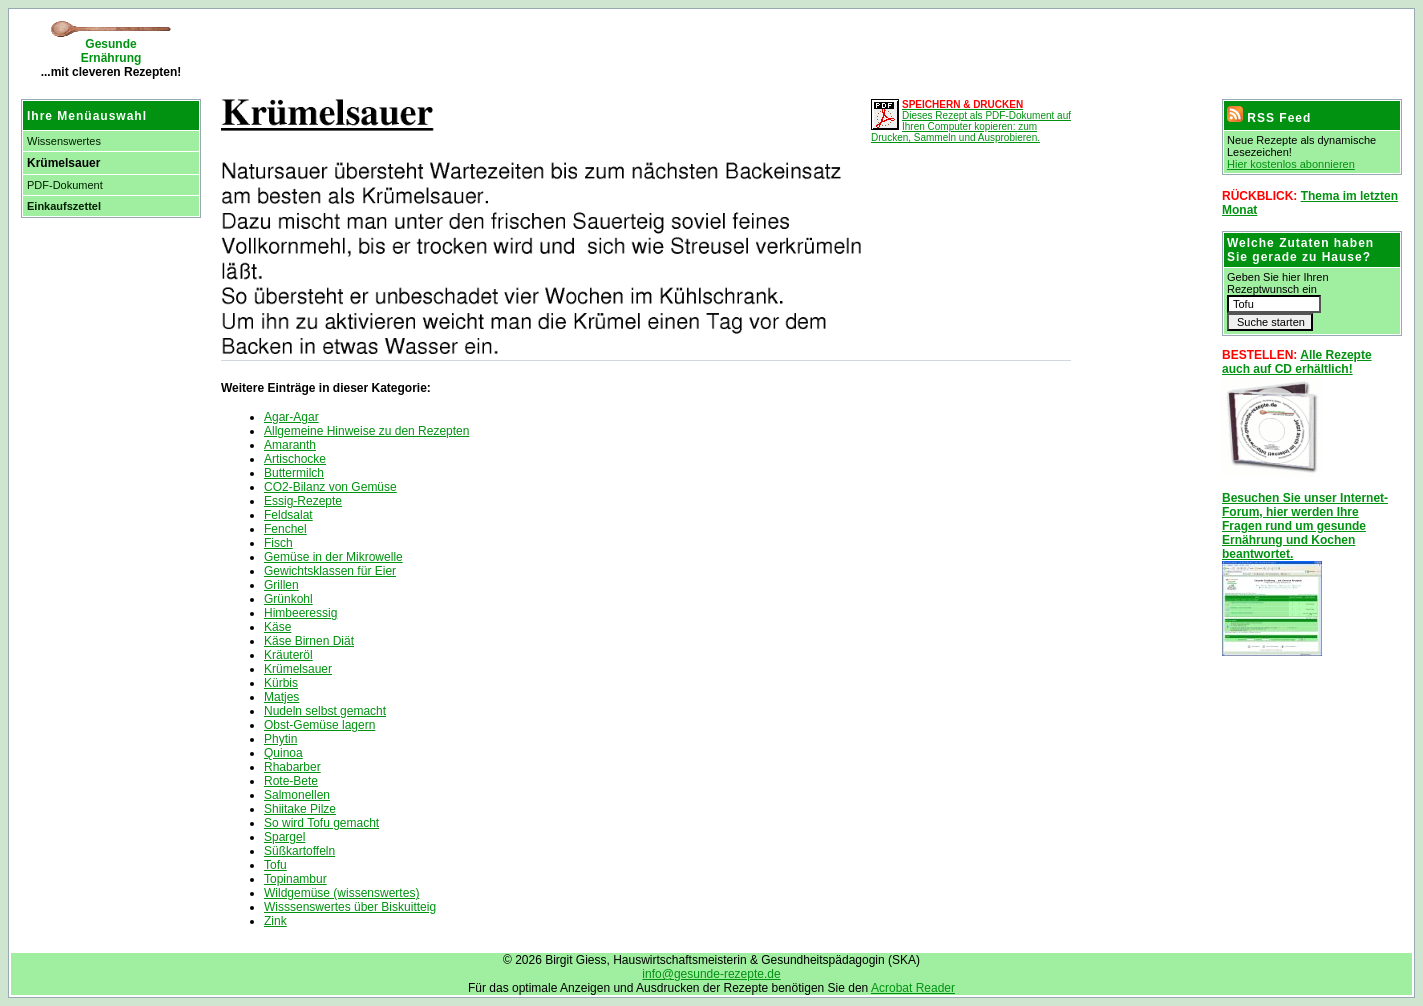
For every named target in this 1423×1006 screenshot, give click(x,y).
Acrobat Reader (913, 988)
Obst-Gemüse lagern (319, 725)
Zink (275, 921)
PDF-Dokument (65, 185)
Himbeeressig (300, 613)
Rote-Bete (291, 781)
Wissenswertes (64, 141)
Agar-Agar (291, 417)
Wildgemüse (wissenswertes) (341, 893)
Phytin (280, 739)
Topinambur (295, 879)
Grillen (281, 585)
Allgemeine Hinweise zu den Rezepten (366, 431)
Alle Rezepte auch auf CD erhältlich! (1297, 362)
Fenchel (285, 529)
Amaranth (290, 445)
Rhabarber (292, 767)
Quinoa (283, 753)
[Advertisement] (445, 50)
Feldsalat (288, 515)
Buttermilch (294, 473)
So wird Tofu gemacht (321, 823)
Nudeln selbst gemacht (325, 711)
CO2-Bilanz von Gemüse (330, 487)
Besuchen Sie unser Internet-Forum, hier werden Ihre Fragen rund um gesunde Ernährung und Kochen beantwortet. (1305, 526)
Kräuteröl (288, 655)
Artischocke (295, 459)
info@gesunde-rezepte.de (711, 974)
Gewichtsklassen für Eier (330, 571)
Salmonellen (297, 795)
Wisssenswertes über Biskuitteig (350, 907)
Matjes (281, 697)
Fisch (278, 543)
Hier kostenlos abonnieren (1291, 164)
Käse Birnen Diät (309, 641)
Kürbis (281, 683)
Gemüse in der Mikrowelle (333, 557)
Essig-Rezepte (303, 501)
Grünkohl (288, 599)
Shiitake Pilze (300, 809)
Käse (277, 627)
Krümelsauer (298, 669)
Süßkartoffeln (299, 851)
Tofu (275, 865)
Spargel (284, 837)
